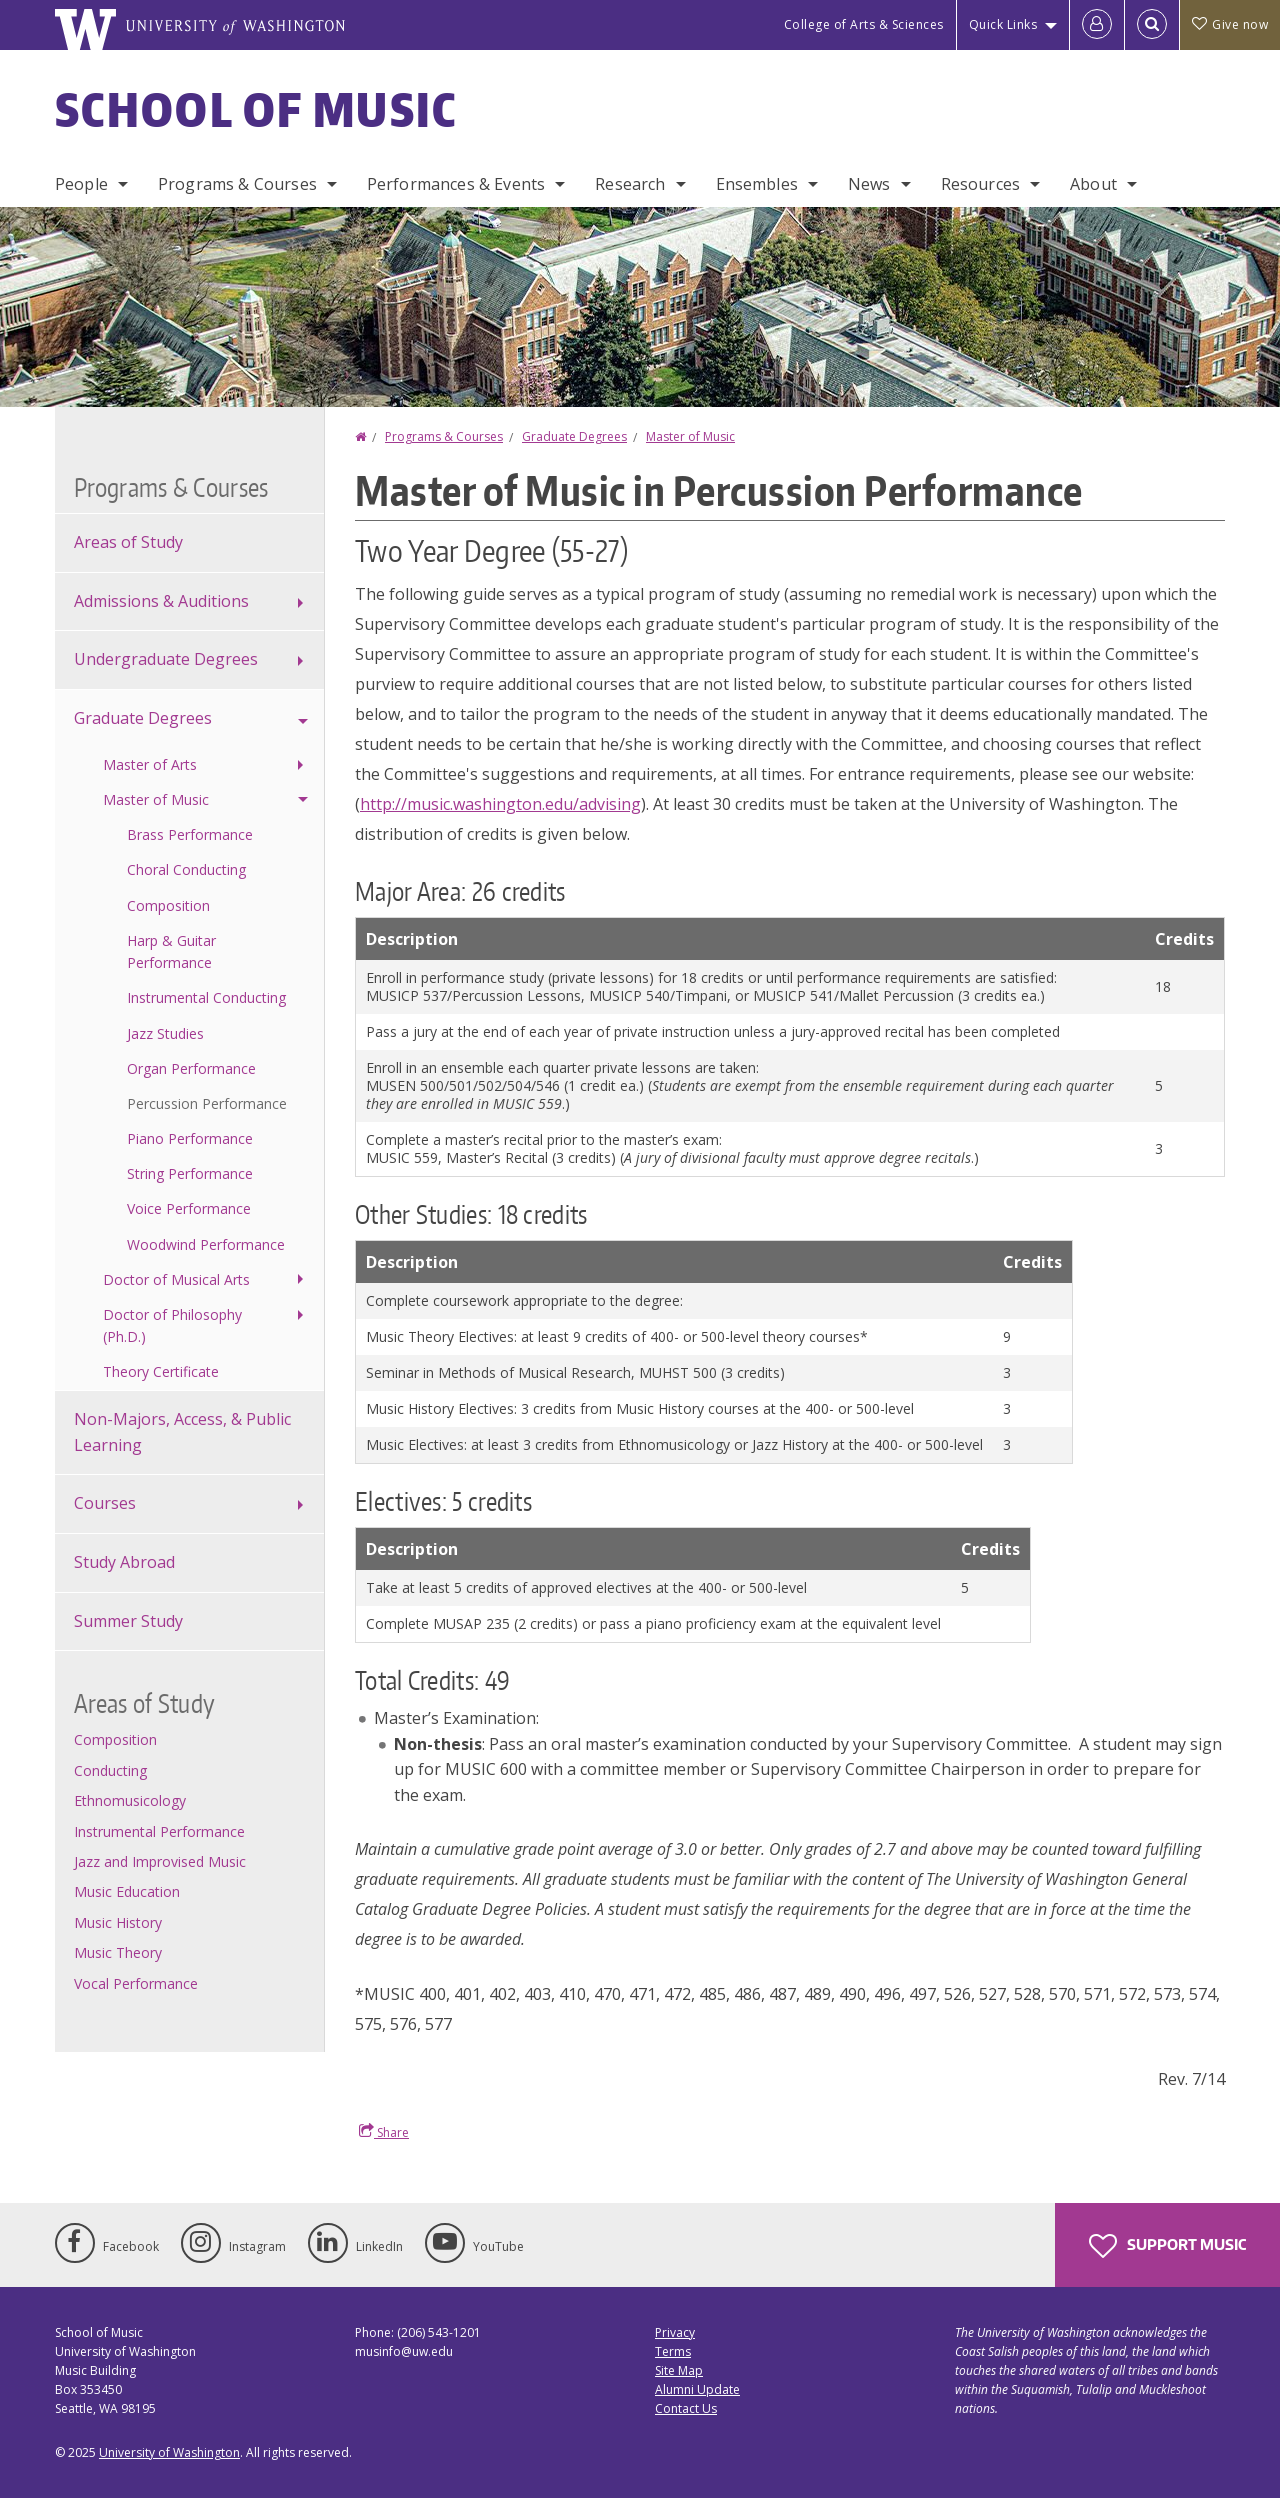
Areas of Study (128, 542)
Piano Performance (190, 1138)
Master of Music (690, 436)
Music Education (127, 1891)
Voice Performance (189, 1208)
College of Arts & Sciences (864, 24)
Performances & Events (456, 184)
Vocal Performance (136, 1983)
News (869, 184)
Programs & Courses (237, 184)
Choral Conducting (186, 869)
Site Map (679, 2370)
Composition (168, 905)
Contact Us (686, 2408)
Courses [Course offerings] (105, 1503)
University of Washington (169, 2452)
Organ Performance (191, 1068)
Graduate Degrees (574, 436)
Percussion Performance (207, 1103)
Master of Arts (150, 764)
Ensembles (757, 184)
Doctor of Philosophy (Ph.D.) (172, 1325)
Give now (1230, 24)
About (1093, 184)
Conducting (110, 1770)
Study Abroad (124, 1562)
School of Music (256, 109)
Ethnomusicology (130, 1800)
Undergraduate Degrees (166, 659)
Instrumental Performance (159, 1831)
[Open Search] (1152, 25)
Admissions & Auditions (161, 601)
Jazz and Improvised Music (160, 1861)
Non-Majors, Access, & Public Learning (182, 1432)
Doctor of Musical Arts (176, 1279)
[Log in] (1097, 25)
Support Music (1167, 2246)
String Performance (190, 1173)
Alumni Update (697, 2389)
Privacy (675, 2332)
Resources (980, 184)
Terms (673, 2351)
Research (630, 184)
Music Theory (118, 1952)
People (81, 184)
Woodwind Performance (206, 1244)
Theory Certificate (161, 1371)
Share (384, 2132)
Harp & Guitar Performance (171, 951)
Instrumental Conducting (206, 997)
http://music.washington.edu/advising (500, 804)
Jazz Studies (165, 1033)
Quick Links (1003, 24)
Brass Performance (190, 834)
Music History (118, 1922)
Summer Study (128, 1621)
